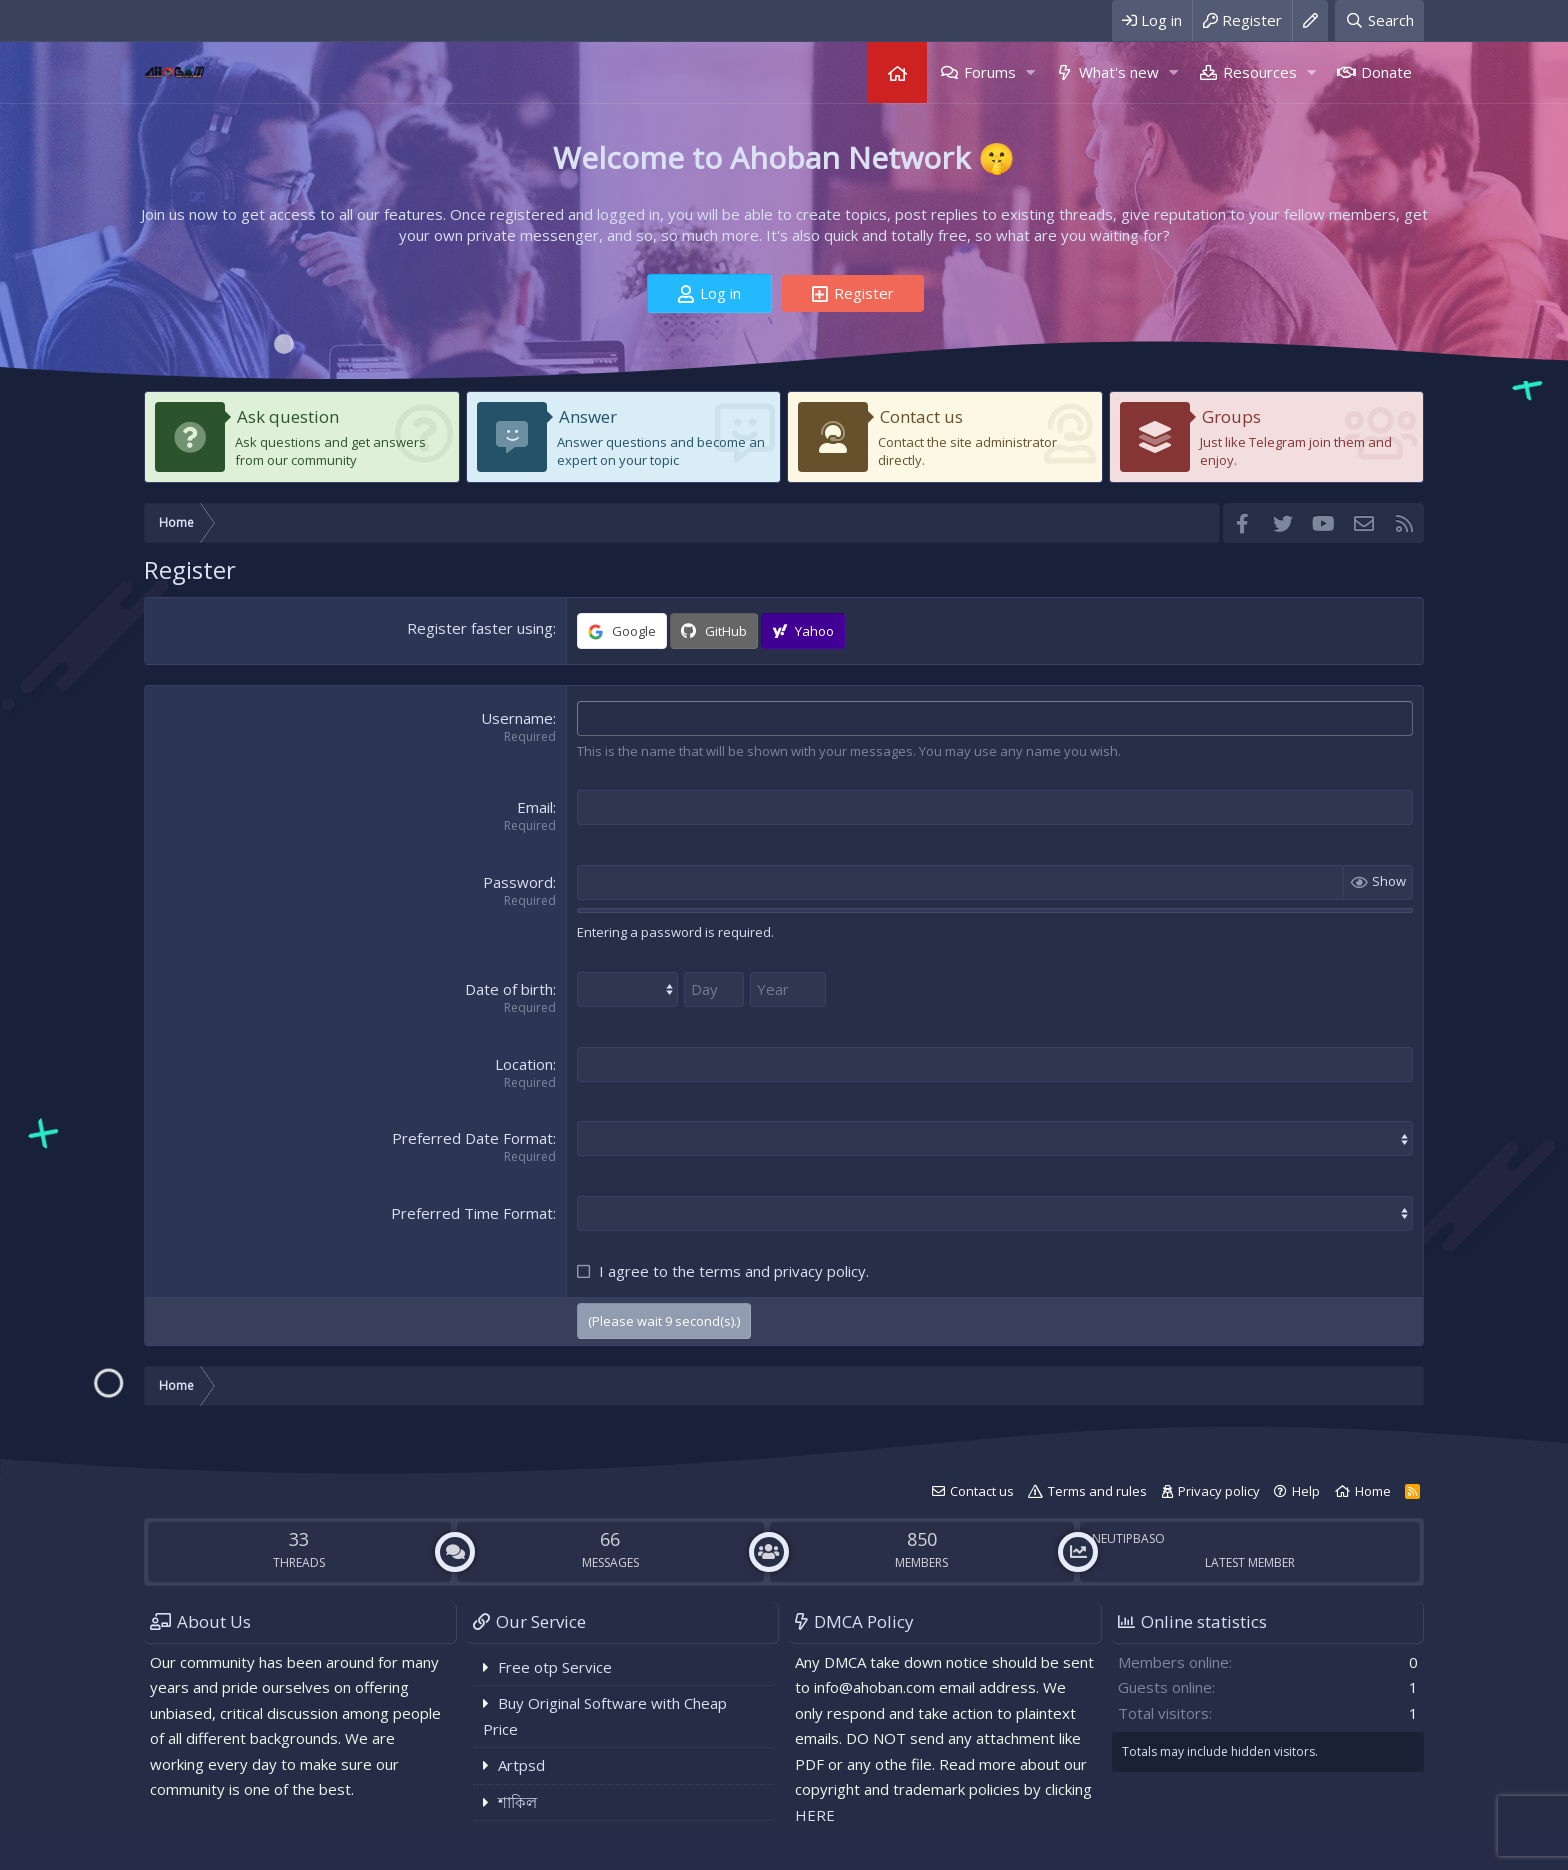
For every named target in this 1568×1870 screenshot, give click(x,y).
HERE (815, 1815)
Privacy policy (1219, 1491)
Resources (1260, 72)
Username (517, 718)
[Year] (788, 989)
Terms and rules (1097, 1491)
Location (524, 1064)
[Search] (1379, 20)
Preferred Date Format (472, 1138)
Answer (588, 416)
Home (897, 72)
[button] (1030, 72)
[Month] (627, 989)
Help (1306, 1491)
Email (535, 807)
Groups (1231, 416)
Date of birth (509, 989)
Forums (990, 72)
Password (518, 882)
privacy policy (820, 1271)
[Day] (714, 989)
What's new (1119, 72)
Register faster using (480, 628)
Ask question (288, 416)
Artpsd (521, 1765)
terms (720, 1271)
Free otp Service (555, 1667)
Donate (1386, 72)
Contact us (921, 416)
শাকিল (517, 1802)
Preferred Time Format (472, 1213)
